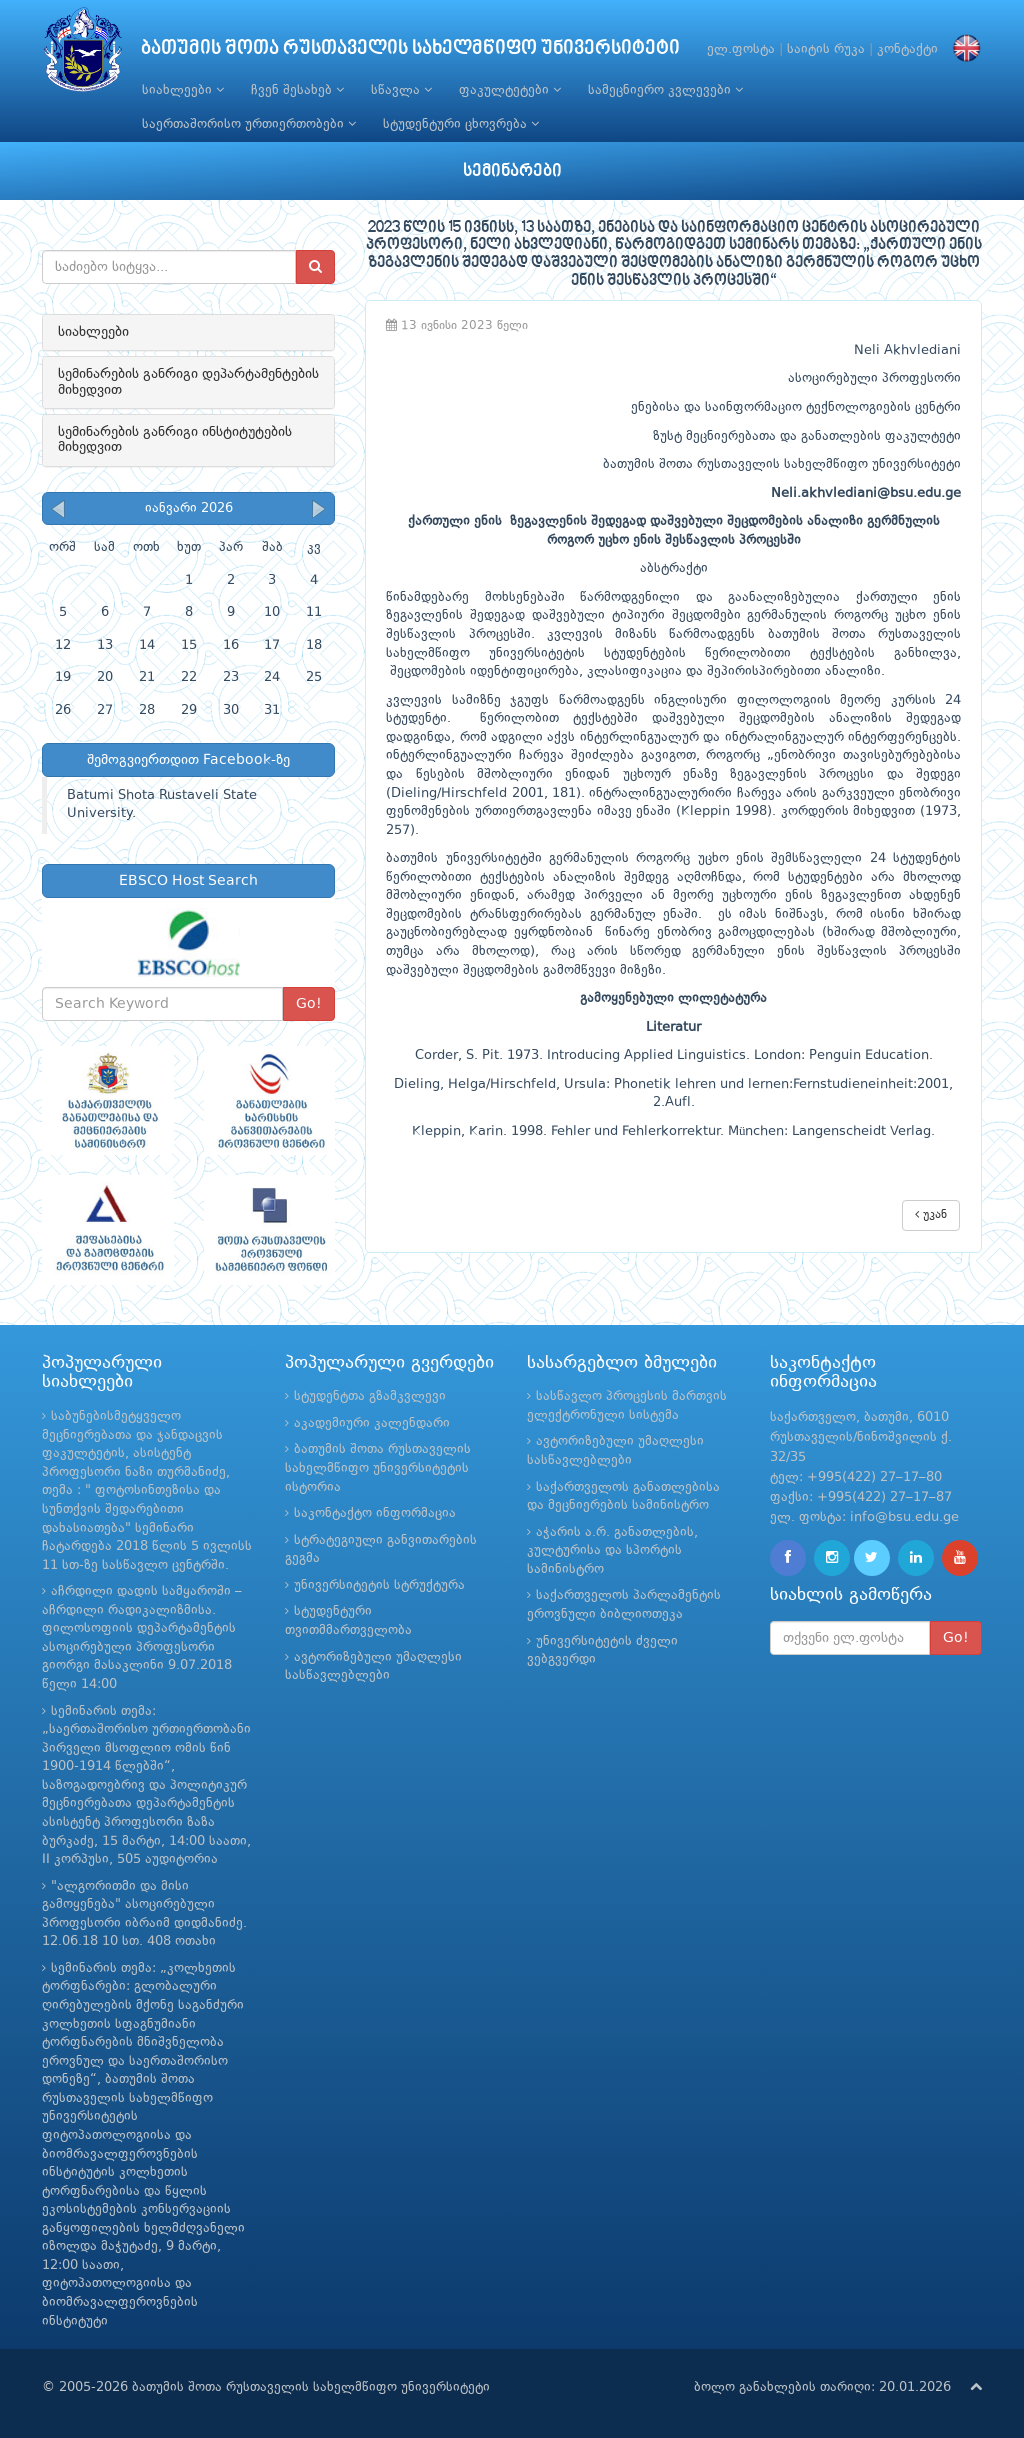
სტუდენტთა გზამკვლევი (370, 1396)
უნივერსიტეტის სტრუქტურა (379, 1585)
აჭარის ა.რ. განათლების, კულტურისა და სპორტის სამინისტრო (612, 1551)
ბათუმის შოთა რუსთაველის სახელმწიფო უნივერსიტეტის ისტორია (378, 1468)
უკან (931, 1214)
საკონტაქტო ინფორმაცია (375, 1513)
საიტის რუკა (826, 49)
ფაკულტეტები (510, 90)
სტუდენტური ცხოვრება (461, 124)
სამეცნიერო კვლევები (665, 90)
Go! (309, 1004)
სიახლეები (183, 90)
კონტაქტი (907, 49)
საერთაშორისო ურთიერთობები (249, 124)
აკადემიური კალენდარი (372, 1423)
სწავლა (401, 90)
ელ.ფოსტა (741, 49)
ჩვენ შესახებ (297, 90)
